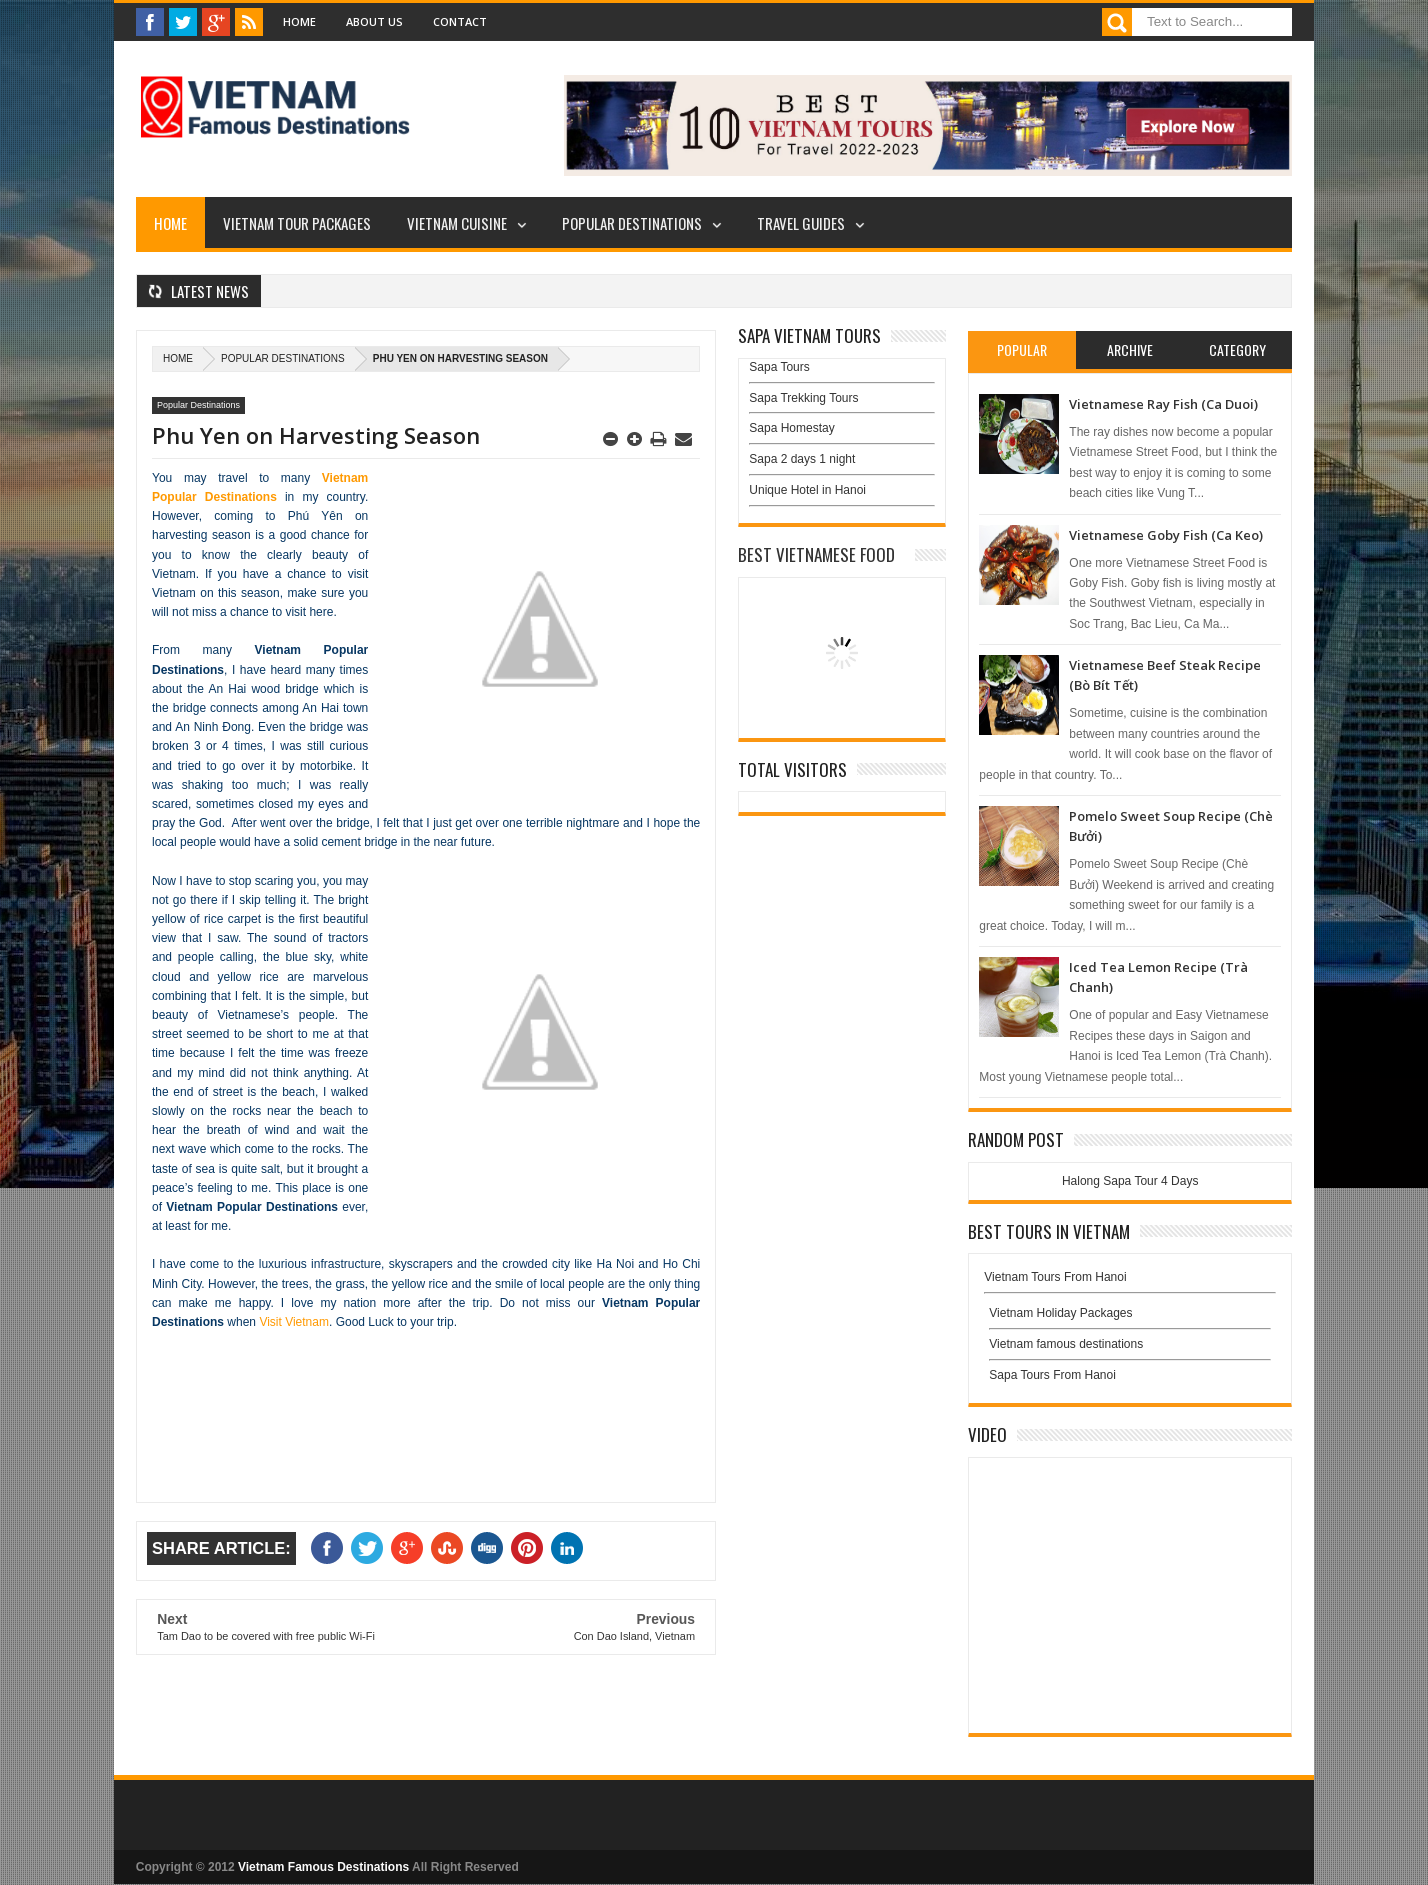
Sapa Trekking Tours (803, 398)
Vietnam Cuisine (457, 223)
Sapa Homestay (791, 428)
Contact (460, 21)
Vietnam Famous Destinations (323, 1867)
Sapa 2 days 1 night (802, 459)
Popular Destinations (632, 223)
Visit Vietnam (294, 1322)
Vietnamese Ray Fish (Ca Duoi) (1163, 404)
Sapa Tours (779, 367)
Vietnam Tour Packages (297, 223)
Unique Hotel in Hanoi (807, 490)
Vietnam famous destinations (1066, 1344)
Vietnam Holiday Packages (1130, 1318)
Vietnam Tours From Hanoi (1055, 1277)
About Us (374, 21)
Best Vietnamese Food (816, 554)
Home (299, 21)
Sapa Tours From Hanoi (1052, 1375)
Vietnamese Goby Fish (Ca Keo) (1166, 535)
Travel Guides (801, 223)
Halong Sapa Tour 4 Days (1130, 1181)
